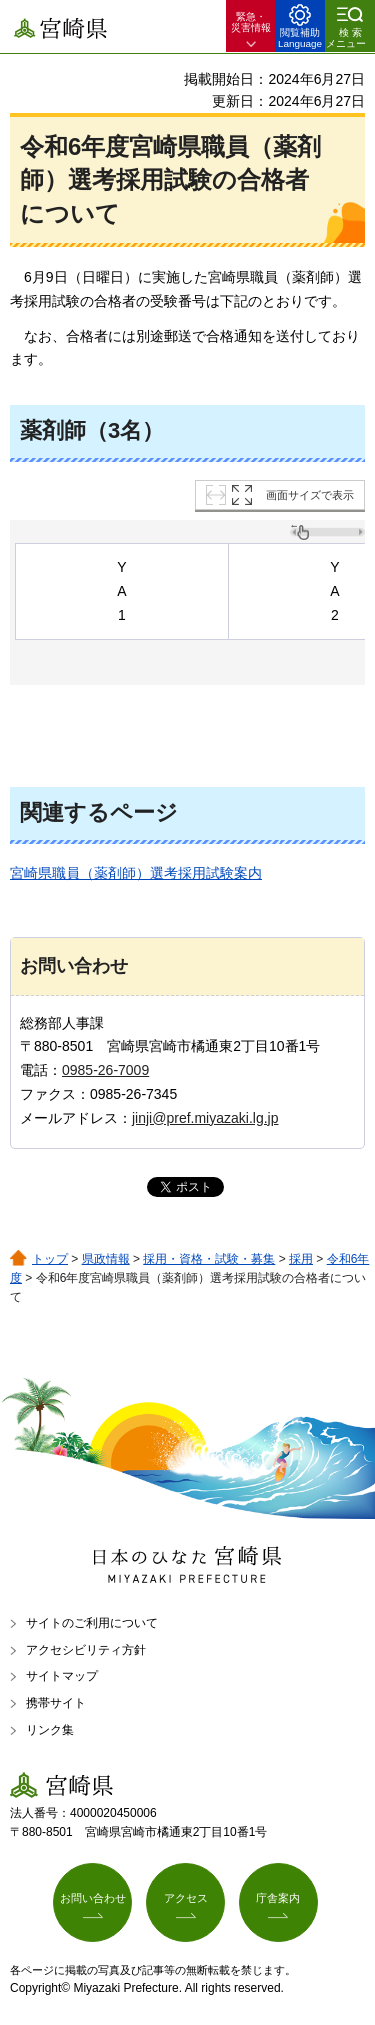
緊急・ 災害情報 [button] (251, 22)
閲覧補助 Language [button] (300, 38)
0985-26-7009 (105, 1070)
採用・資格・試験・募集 (209, 1259)
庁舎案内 (278, 1898)
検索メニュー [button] (346, 38)
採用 (301, 1259)
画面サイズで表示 (310, 495)
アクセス (186, 1898)
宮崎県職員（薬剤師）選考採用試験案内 (136, 873)
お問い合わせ (93, 1898)
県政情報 (106, 1259)
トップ (50, 1259)
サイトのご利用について (92, 1623)
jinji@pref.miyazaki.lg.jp (205, 1118)
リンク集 (50, 1730)
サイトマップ (62, 1676)
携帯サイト (56, 1703)
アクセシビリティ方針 (86, 1650)
